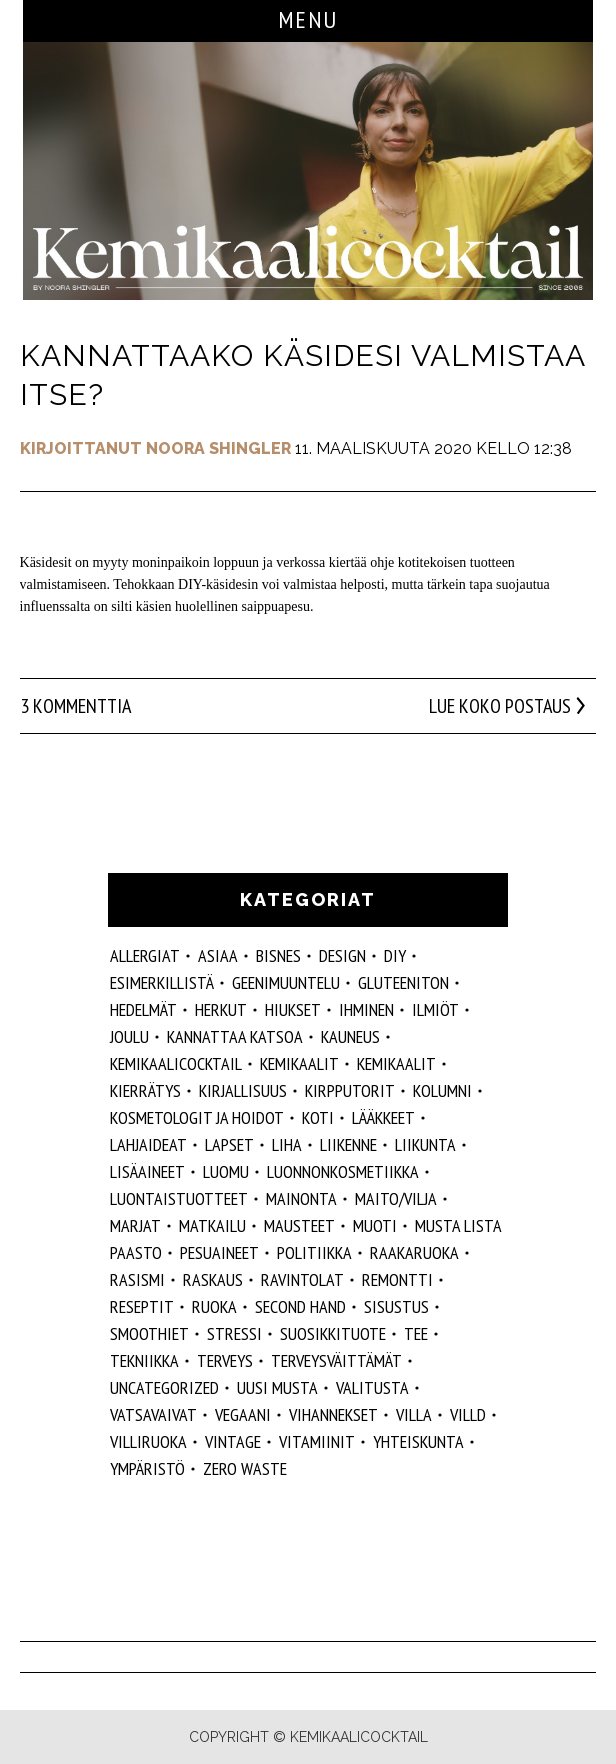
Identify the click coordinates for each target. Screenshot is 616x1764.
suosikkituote (333, 1333)
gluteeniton (403, 982)
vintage (233, 1441)
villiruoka (148, 1441)
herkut (221, 1009)
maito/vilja (396, 1198)
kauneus (350, 1036)
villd (468, 1414)
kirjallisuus (243, 1090)
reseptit (142, 1306)
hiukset (293, 1009)
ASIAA (218, 955)
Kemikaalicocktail (176, 1063)
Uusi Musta (277, 1387)
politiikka (314, 1252)
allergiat (145, 955)
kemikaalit (396, 1063)
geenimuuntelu (286, 982)
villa (414, 1414)
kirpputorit (350, 1090)
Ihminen (366, 1009)
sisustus (396, 1306)
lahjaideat (148, 1144)
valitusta (372, 1387)
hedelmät (143, 1009)
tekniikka (144, 1360)
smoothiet (149, 1333)
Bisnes (278, 955)
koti (318, 1117)
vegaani (243, 1414)
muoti (375, 1225)
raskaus (213, 1279)
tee (416, 1333)
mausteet (299, 1225)
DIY (395, 955)
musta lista (458, 1225)
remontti (397, 1279)
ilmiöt (435, 1009)
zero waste (245, 1468)
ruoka (214, 1306)
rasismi (137, 1279)
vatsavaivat (153, 1414)
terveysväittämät (336, 1360)
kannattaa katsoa (235, 1036)
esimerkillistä (162, 982)
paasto (136, 1252)
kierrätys (145, 1090)
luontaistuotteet (179, 1198)
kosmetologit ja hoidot (197, 1117)
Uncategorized (164, 1387)
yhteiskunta (418, 1441)
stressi (234, 1333)
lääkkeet (383, 1117)
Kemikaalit (299, 1063)
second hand (300, 1306)
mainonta (301, 1198)
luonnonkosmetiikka (343, 1171)
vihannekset (333, 1414)
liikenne (348, 1144)
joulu (129, 1036)
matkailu (212, 1225)
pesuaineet (219, 1252)
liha (287, 1144)
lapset (229, 1144)
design (342, 955)
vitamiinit (317, 1441)
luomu (226, 1171)
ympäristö (147, 1468)
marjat (135, 1225)
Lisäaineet (147, 1171)
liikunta (425, 1144)
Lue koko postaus (500, 706)
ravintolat (302, 1279)
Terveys (225, 1360)
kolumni (442, 1090)
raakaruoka (414, 1252)
